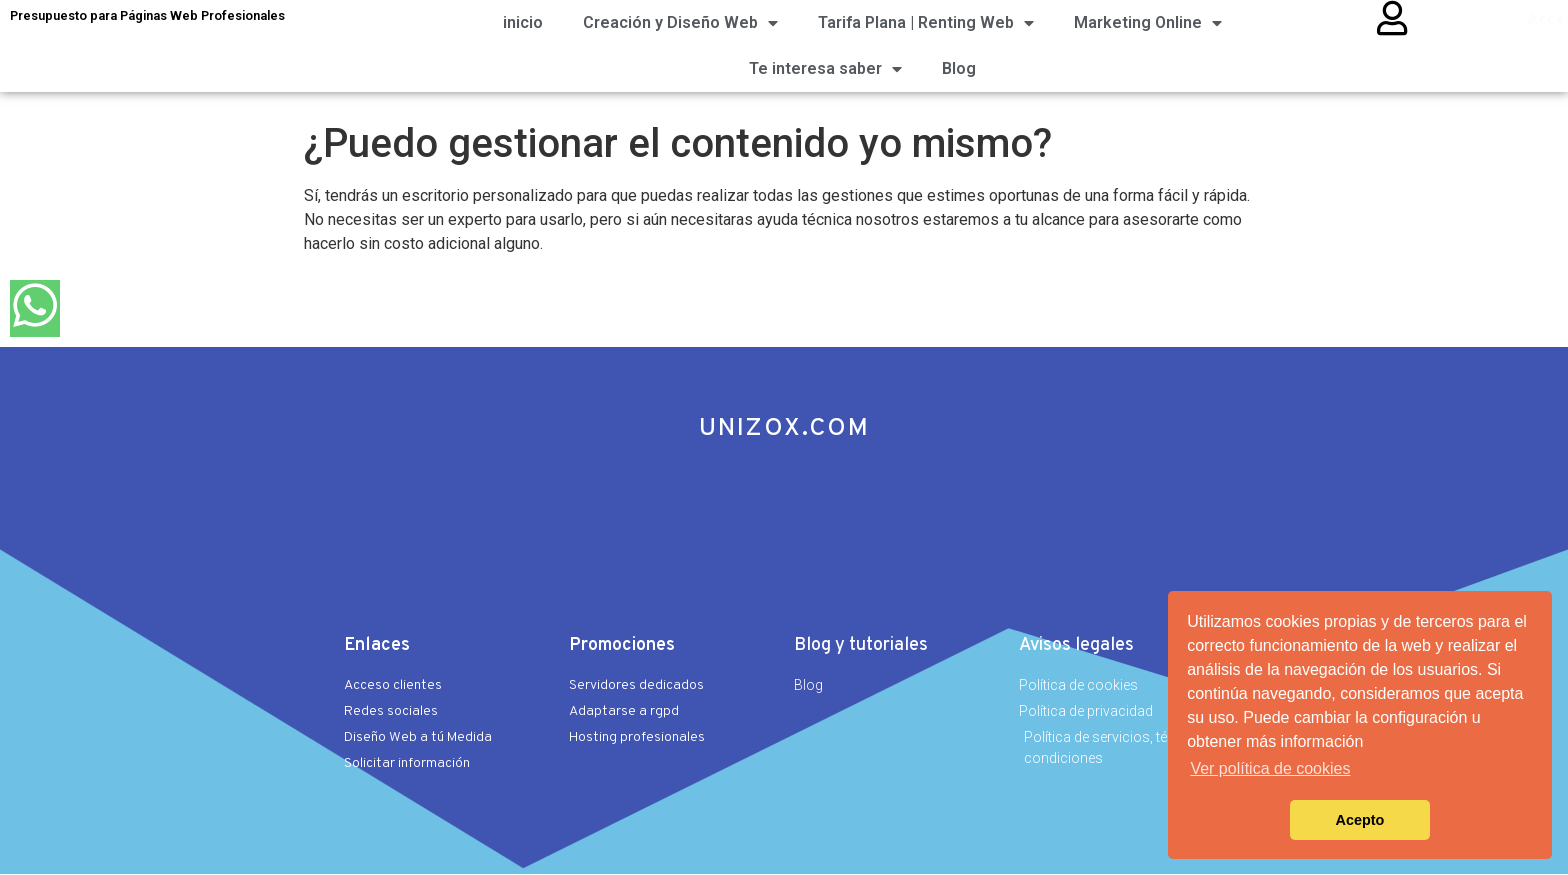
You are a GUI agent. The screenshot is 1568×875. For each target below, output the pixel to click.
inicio (523, 22)
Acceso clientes (1477, 21)
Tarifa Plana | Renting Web (926, 23)
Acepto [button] (1360, 820)
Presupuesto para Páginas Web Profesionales (147, 15)
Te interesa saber (825, 69)
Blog (959, 68)
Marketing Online (1148, 23)
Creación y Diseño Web (680, 23)
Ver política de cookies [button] (1270, 768)
